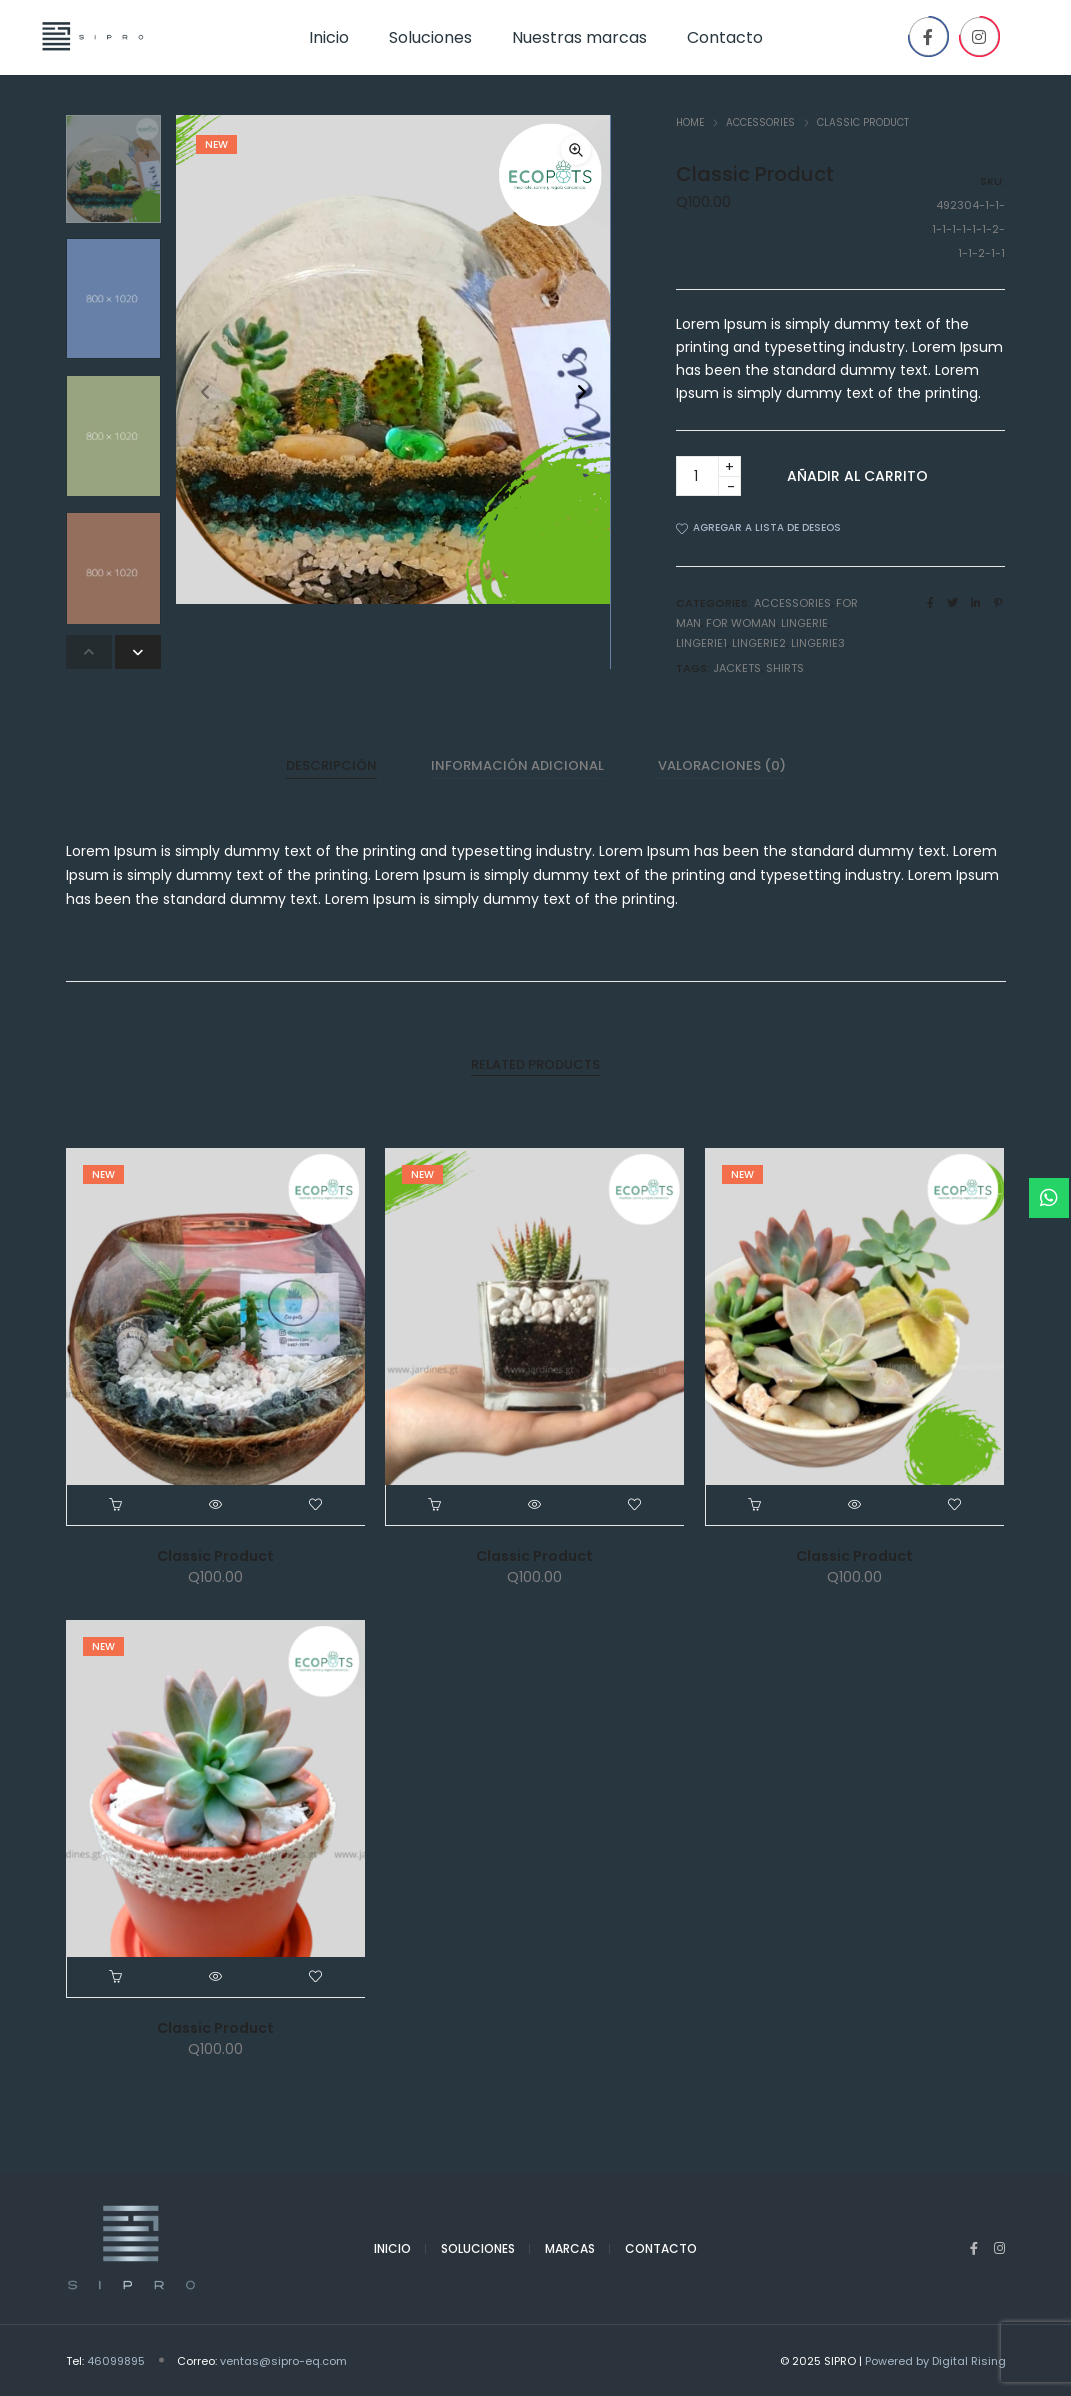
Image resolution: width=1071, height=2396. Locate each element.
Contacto (661, 2248)
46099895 (116, 2360)
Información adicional (517, 764)
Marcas (570, 2248)
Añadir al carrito (857, 476)
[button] (581, 392)
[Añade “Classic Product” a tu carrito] (117, 1505)
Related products (535, 1064)
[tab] (331, 765)
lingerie (804, 622)
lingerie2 (759, 642)
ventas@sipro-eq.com (283, 2360)
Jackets (737, 667)
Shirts (785, 667)
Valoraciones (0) (722, 764)
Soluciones (478, 2248)
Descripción (331, 764)
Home (690, 122)
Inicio (392, 2248)
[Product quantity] (708, 476)
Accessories (760, 122)
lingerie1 (701, 642)
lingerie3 (818, 642)
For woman (741, 622)
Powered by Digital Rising (935, 2360)
